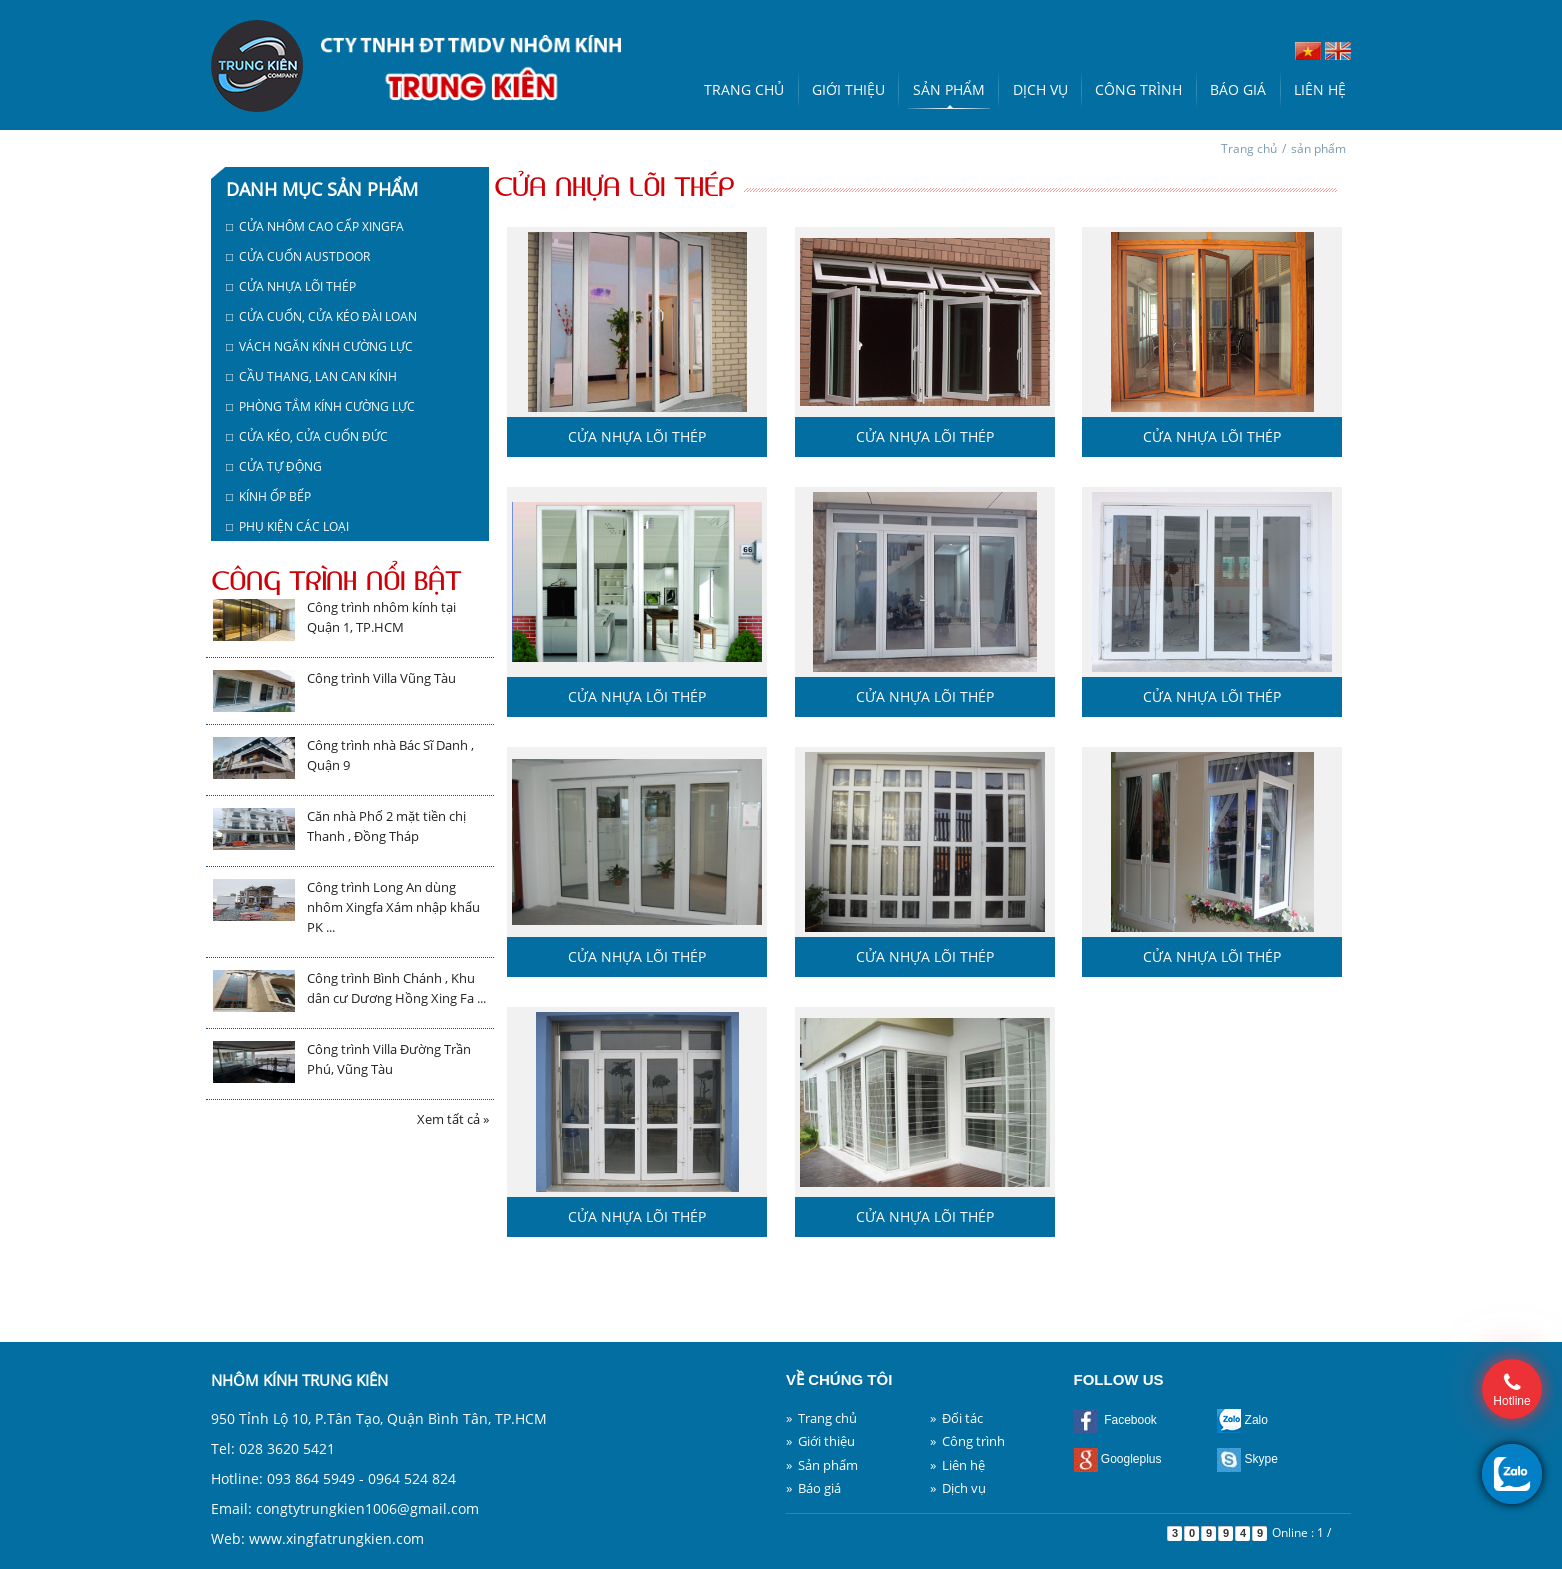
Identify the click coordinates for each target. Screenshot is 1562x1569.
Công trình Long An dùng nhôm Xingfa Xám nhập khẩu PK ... (393, 907)
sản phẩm (1318, 148)
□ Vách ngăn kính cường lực (319, 346)
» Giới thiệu (820, 1441)
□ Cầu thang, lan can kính (311, 376)
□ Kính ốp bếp (268, 496)
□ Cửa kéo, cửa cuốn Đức (307, 436)
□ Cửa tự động (274, 466)
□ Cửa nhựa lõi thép (291, 286)
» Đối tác (956, 1418)
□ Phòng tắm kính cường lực (320, 406)
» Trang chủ (821, 1418)
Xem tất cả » (453, 1119)
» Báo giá (813, 1488)
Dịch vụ (1040, 89)
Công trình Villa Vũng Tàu (381, 678)
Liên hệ (1320, 89)
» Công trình (967, 1441)
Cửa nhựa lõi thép (637, 436)
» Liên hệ (957, 1465)
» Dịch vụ (958, 1488)
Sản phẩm (949, 89)
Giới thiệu (848, 89)
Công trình (1138, 89)
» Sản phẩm (822, 1465)
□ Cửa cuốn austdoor (298, 256)
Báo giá (1238, 89)
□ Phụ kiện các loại (287, 526)
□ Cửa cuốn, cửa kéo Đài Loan (321, 316)
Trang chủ (744, 89)
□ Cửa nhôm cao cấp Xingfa (315, 226)
